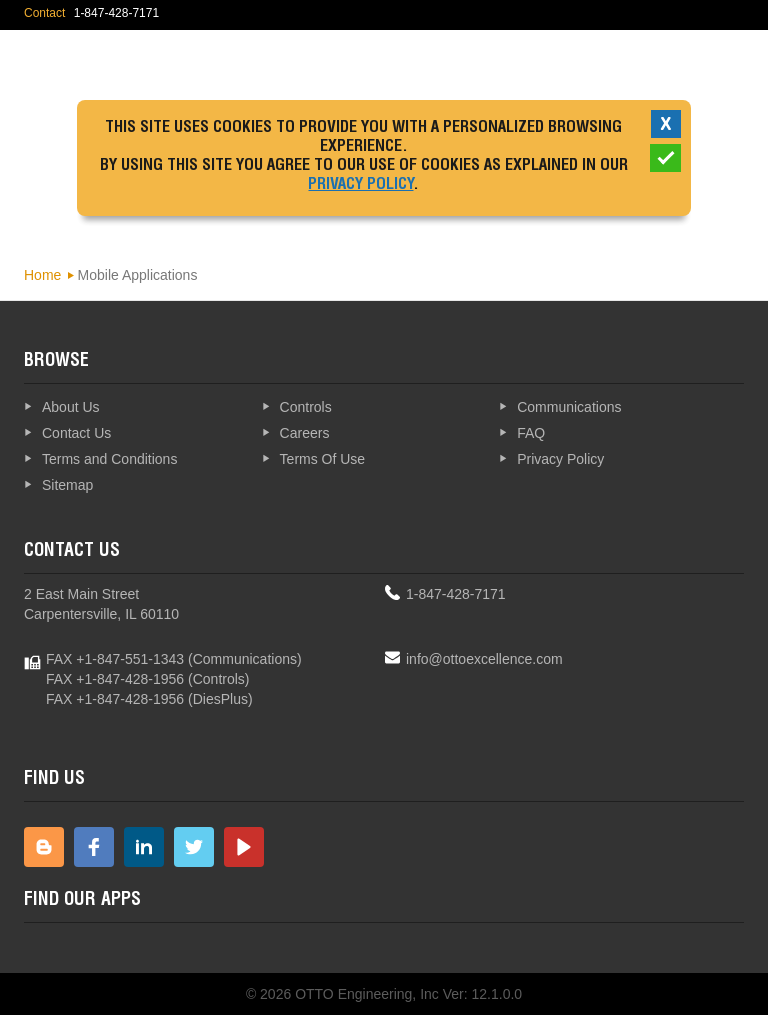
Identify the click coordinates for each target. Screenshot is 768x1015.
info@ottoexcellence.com (484, 659)
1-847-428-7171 (456, 594)
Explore (689, 64)
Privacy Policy (360, 186)
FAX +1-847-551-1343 (115, 659)
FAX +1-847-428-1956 (115, 679)
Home (42, 275)
